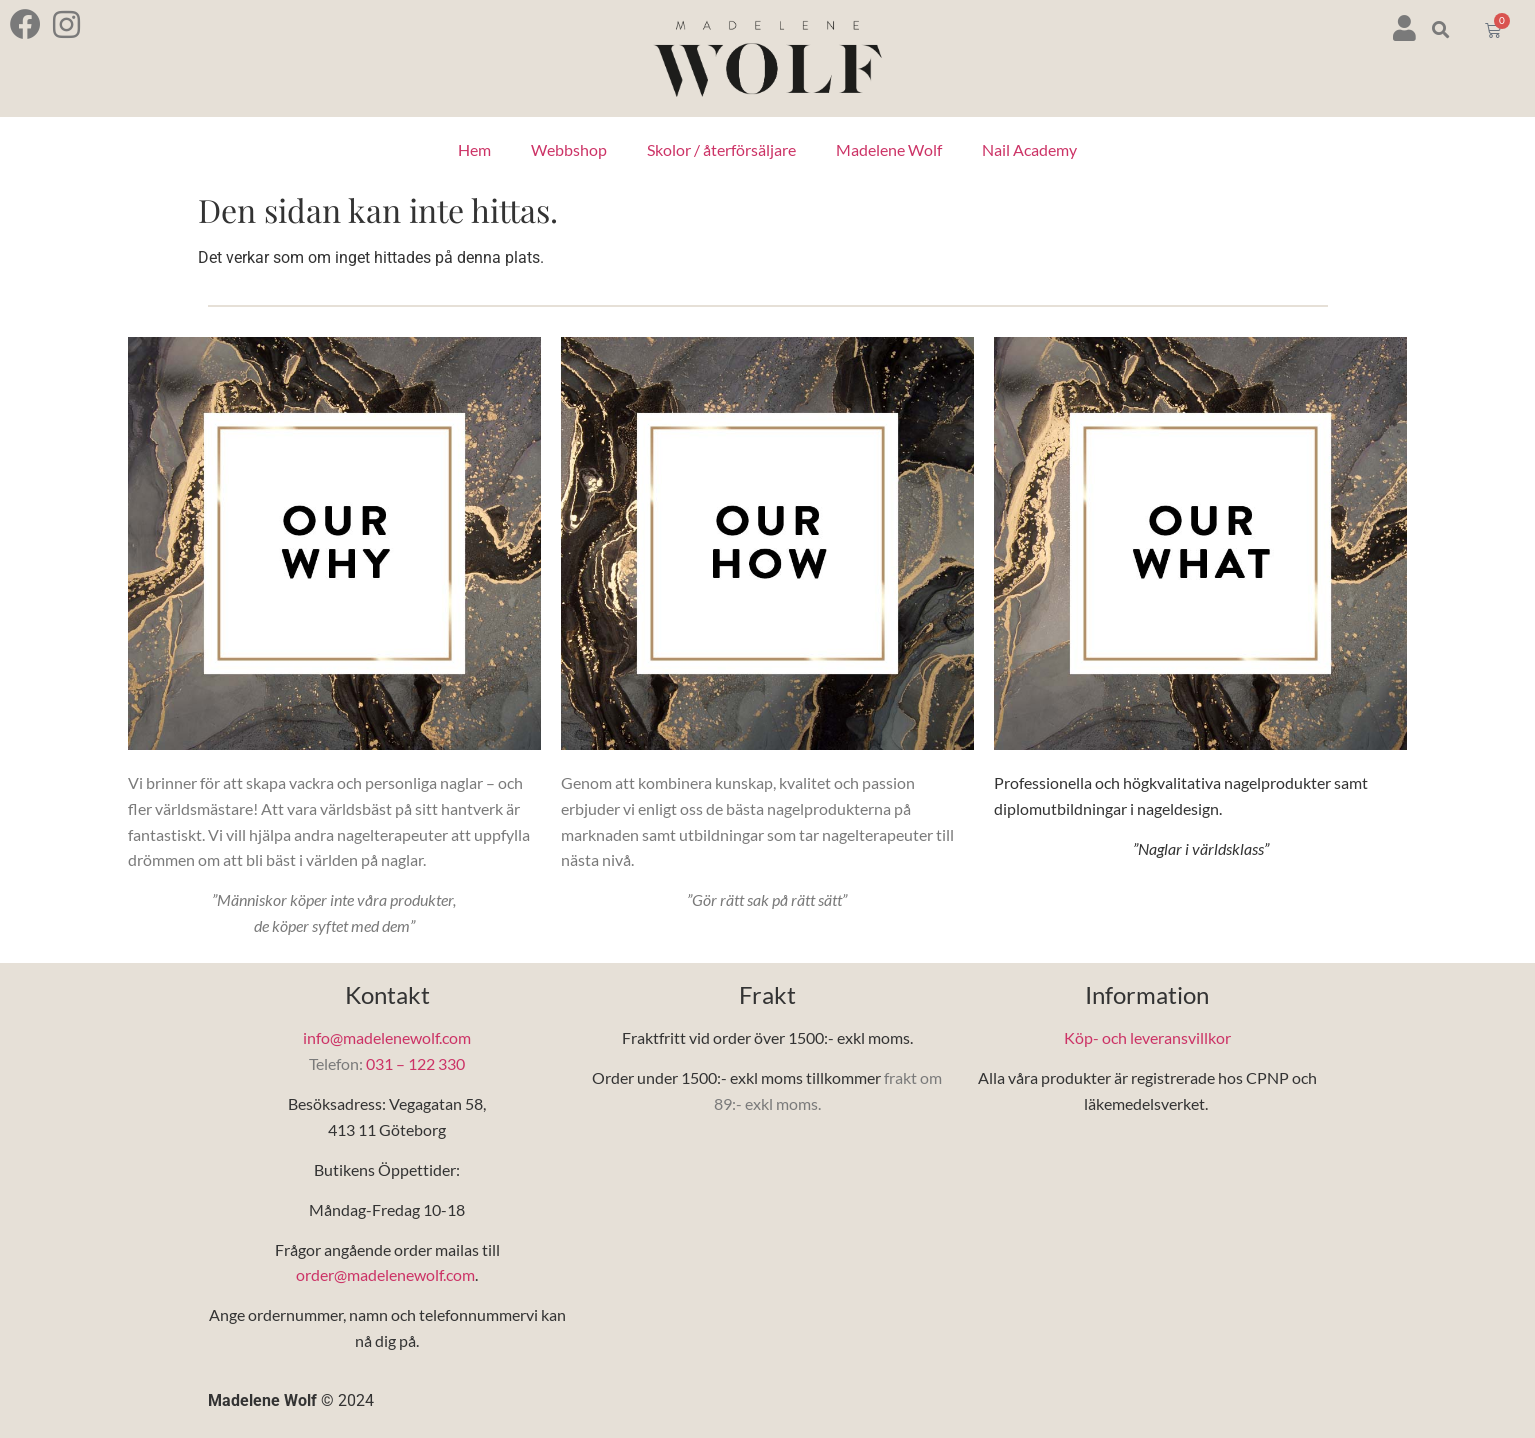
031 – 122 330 (415, 1063)
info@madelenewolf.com (387, 1037)
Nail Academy (1029, 149)
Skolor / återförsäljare (721, 149)
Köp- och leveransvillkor (1147, 1037)
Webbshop (569, 149)
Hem (474, 149)
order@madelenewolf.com (385, 1274)
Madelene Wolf (889, 149)
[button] (1441, 30)
